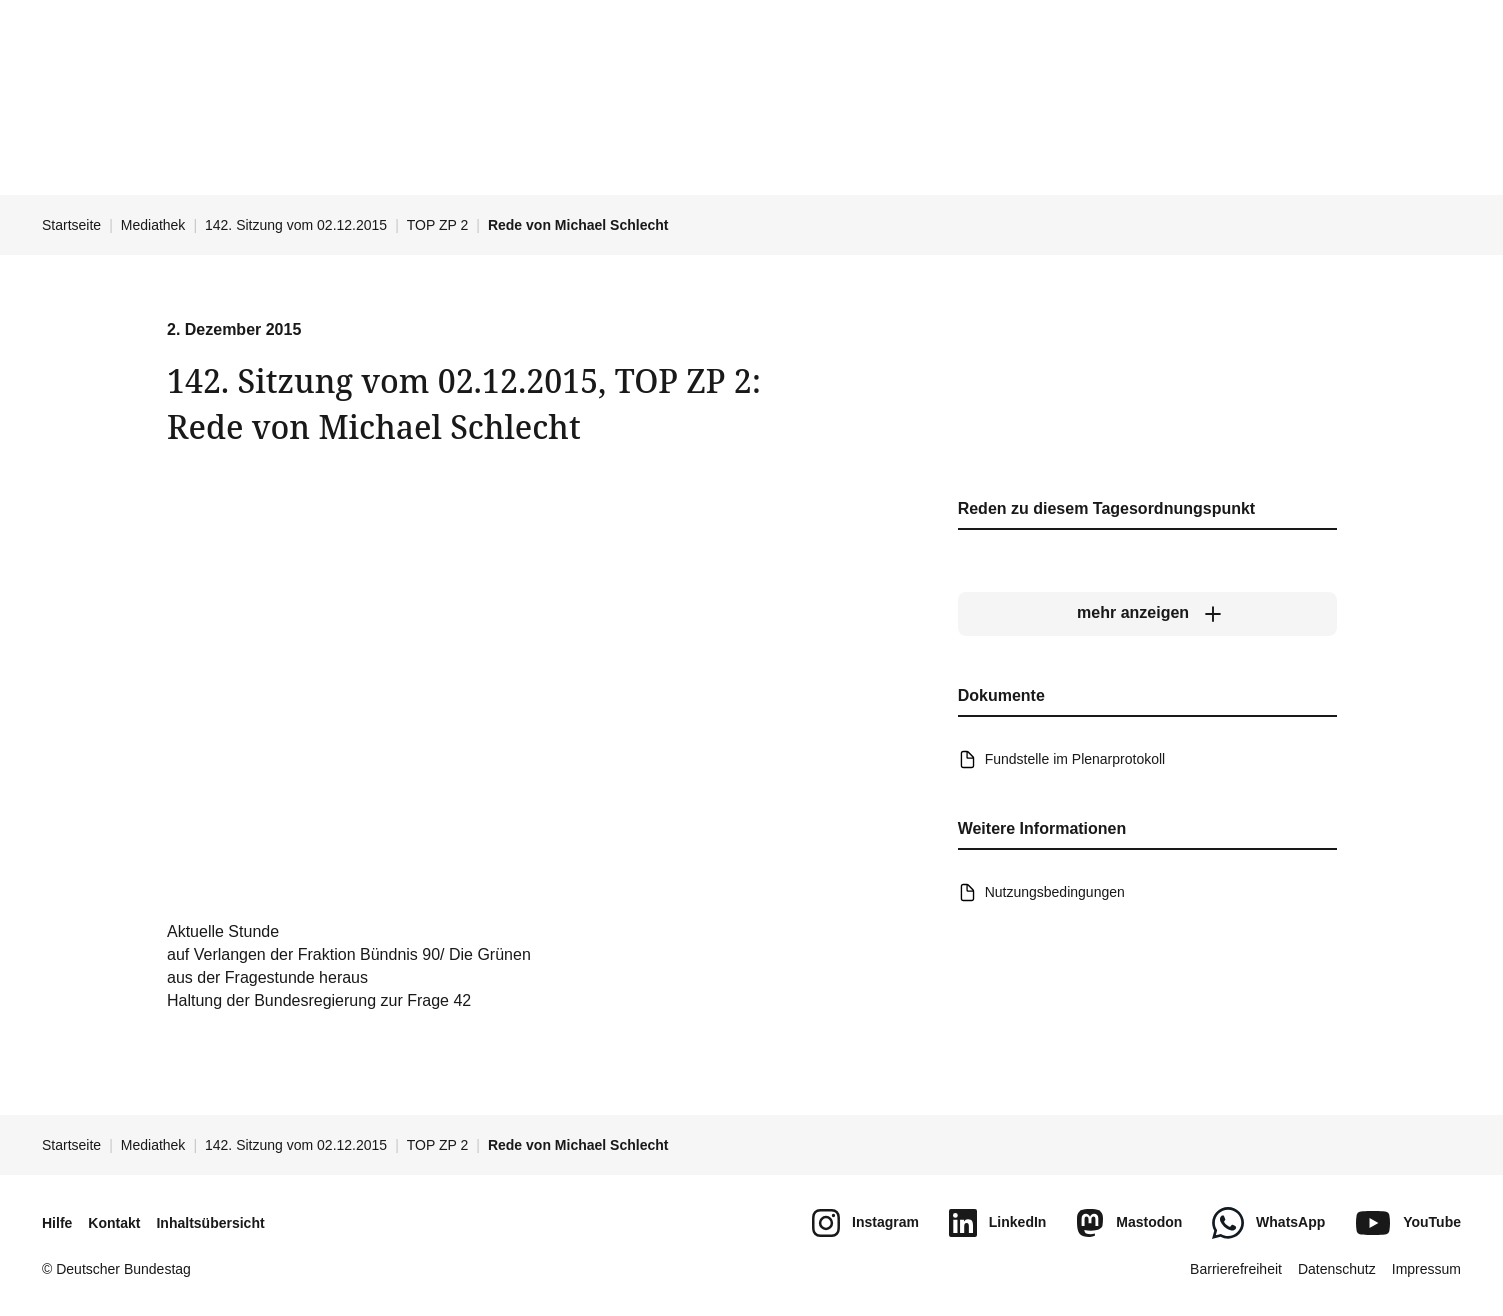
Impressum (1426, 1269)
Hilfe (57, 1223)
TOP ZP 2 (437, 225)
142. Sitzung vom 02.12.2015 (296, 225)
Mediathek (153, 225)
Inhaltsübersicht (210, 1223)
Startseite (71, 225)
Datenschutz (1337, 1269)
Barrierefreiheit (1236, 1269)
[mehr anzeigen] (1146, 614)
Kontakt (114, 1223)
